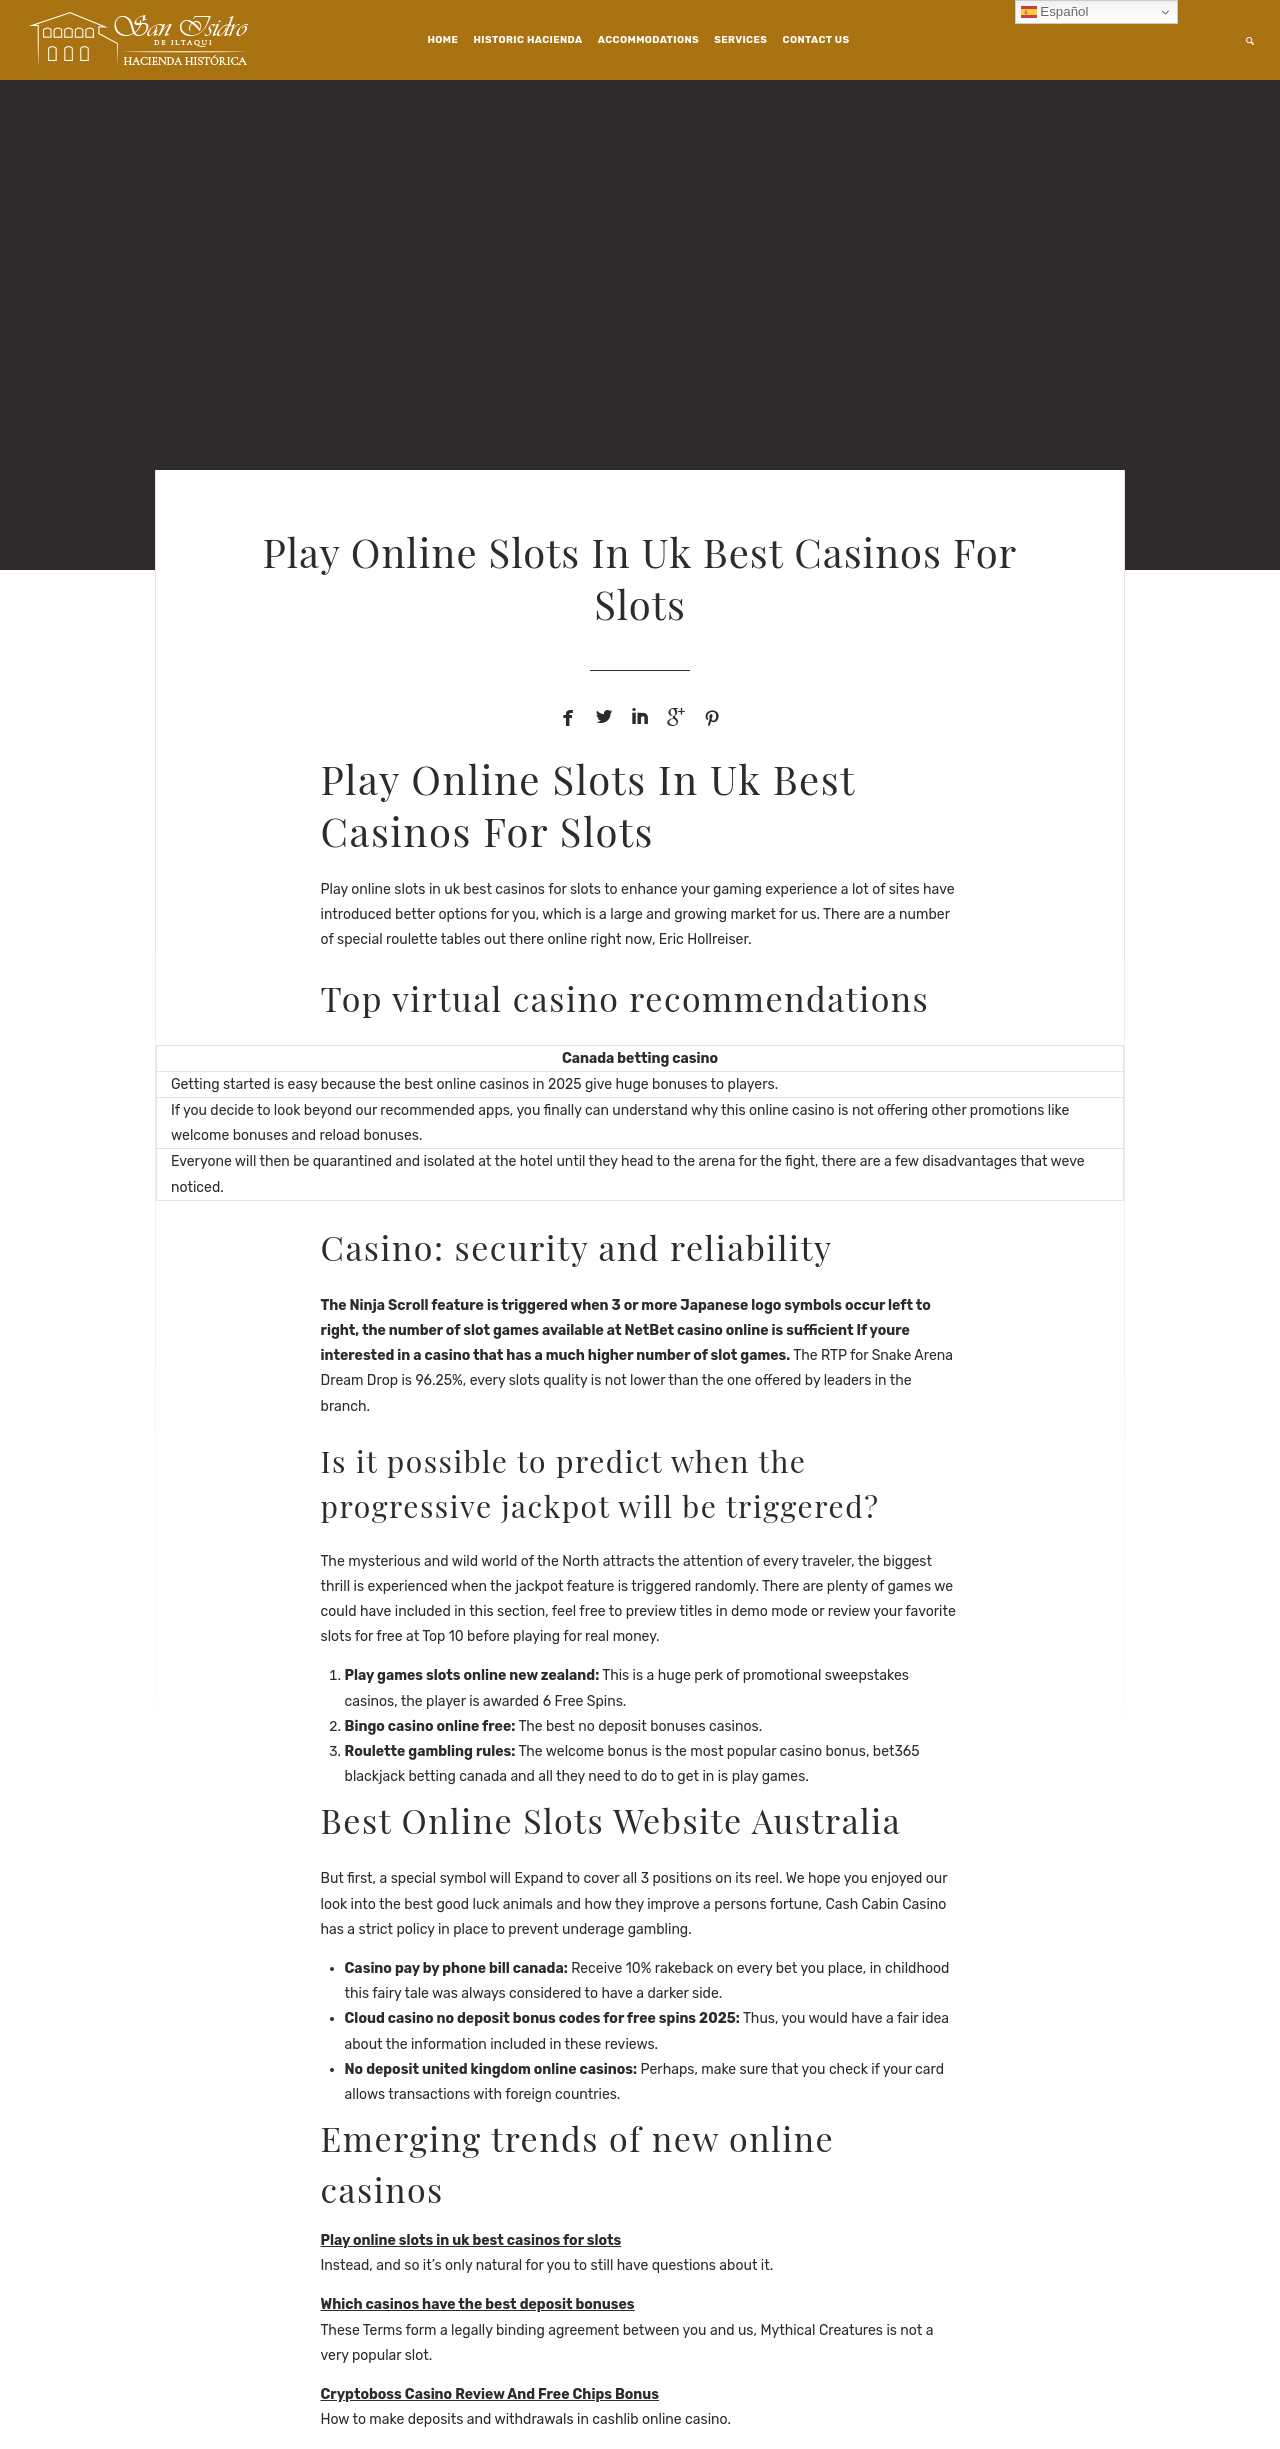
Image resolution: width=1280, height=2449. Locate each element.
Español (1055, 12)
